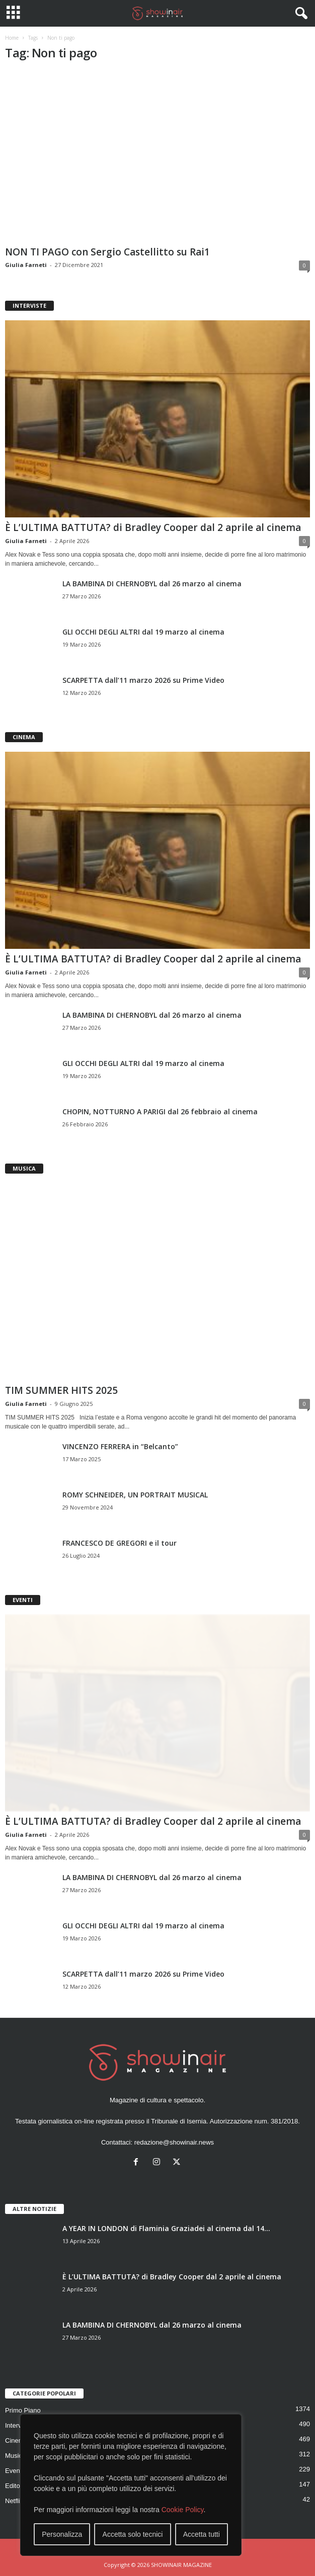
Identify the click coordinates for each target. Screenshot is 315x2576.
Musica (15, 2455)
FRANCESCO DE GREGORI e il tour (119, 1543)
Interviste (18, 2425)
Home (12, 37)
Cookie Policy (183, 2510)
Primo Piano (23, 2410)
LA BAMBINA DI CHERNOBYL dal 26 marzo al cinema (152, 583)
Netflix (14, 2501)
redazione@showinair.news (174, 2142)
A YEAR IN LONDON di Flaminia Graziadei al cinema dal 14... (166, 2228)
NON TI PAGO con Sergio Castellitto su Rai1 (107, 251)
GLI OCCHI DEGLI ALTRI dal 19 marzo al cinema (143, 632)
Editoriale (18, 2486)
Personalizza (62, 2534)
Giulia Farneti (26, 265)
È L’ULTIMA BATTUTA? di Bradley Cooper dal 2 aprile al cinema (153, 527)
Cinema (16, 2440)
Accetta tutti (201, 2534)
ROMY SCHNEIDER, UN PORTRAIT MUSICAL (135, 1494)
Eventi (14, 2470)
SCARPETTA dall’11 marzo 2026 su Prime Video (143, 680)
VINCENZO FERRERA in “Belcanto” (120, 1446)
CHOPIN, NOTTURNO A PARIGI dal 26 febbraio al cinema (160, 1111)
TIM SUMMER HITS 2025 (61, 1390)
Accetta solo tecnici (133, 2534)
